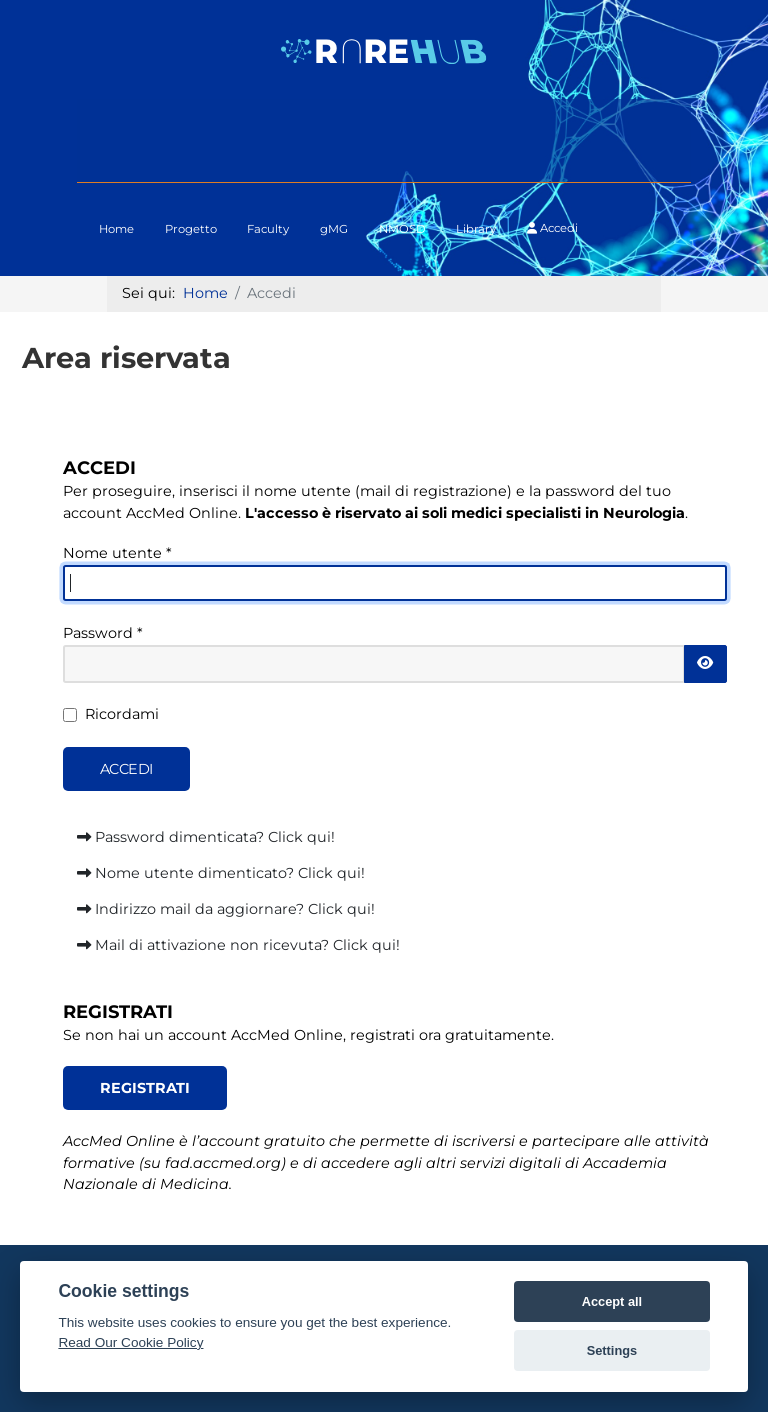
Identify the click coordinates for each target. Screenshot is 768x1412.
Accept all (612, 1301)
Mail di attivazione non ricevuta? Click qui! (238, 945)
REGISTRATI (145, 1088)
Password (103, 633)
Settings (612, 1350)
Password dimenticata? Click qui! (206, 837)
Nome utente (117, 553)
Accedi (552, 228)
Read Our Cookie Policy (130, 1342)
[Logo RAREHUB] (383, 50)
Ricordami (122, 714)
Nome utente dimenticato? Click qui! (221, 873)
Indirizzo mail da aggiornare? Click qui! (226, 909)
